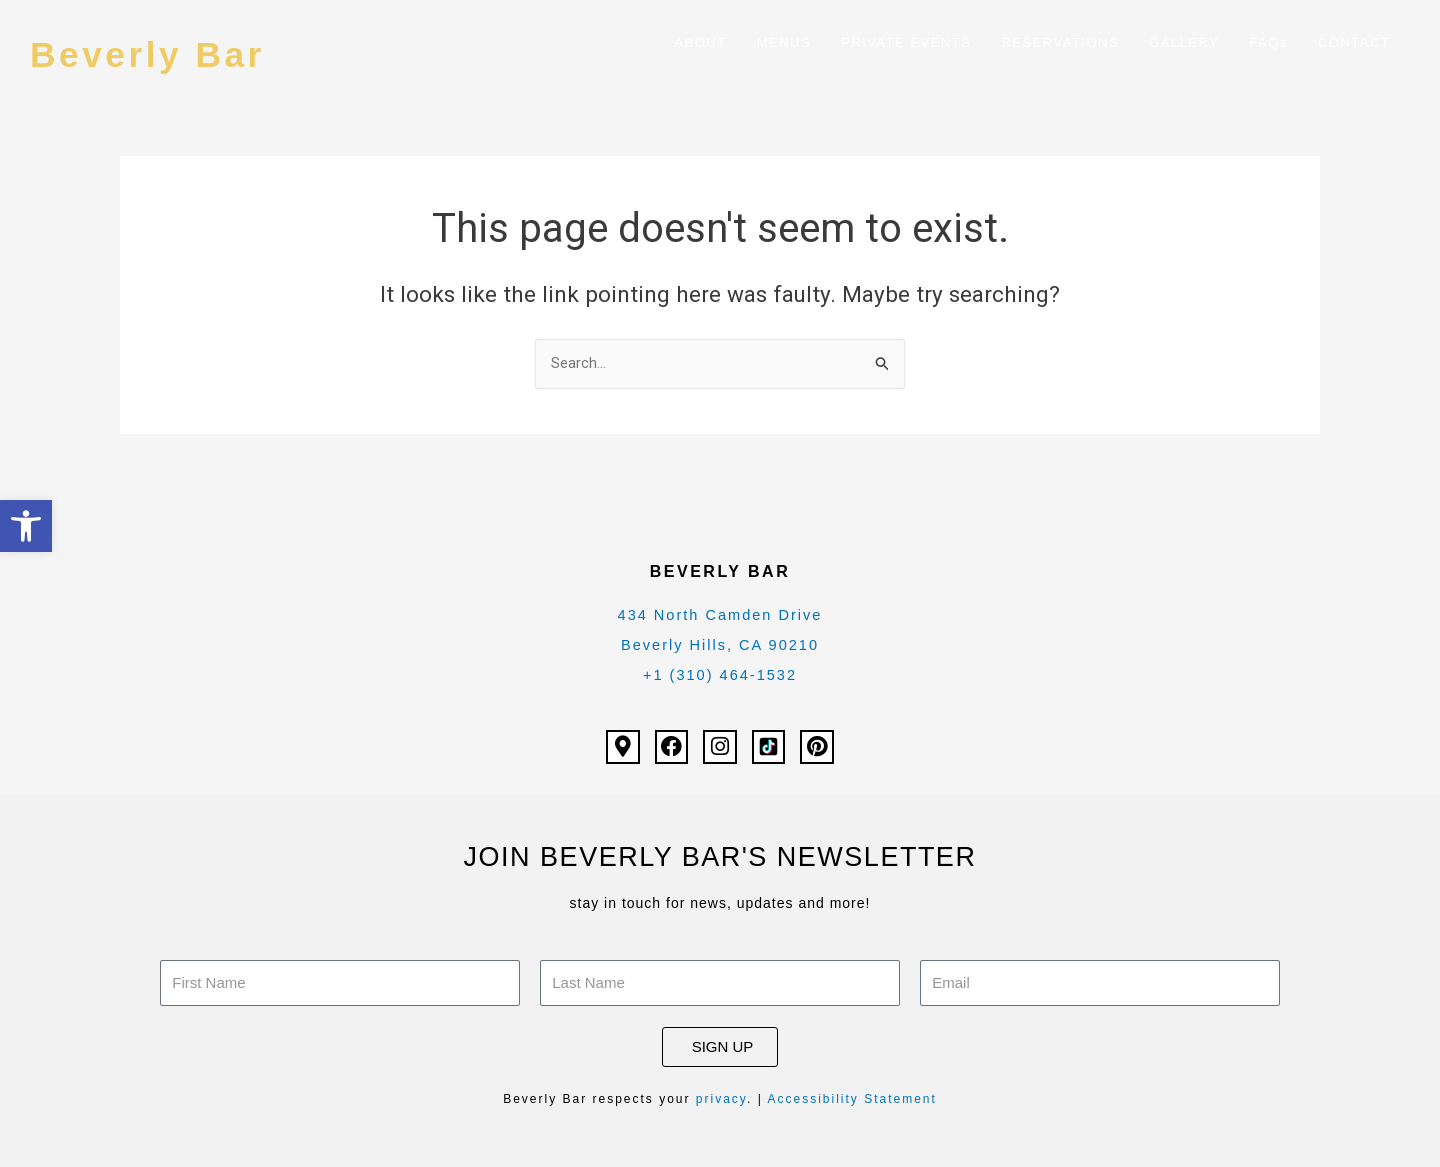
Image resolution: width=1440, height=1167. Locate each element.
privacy (721, 1099)
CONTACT (1354, 42)
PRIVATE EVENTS (906, 42)
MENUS (784, 42)
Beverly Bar (160, 53)
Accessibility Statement (851, 1099)
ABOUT (700, 42)
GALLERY (1184, 42)
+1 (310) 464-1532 (720, 675)
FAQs (1268, 42)
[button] (26, 526)
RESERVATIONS (1060, 42)
